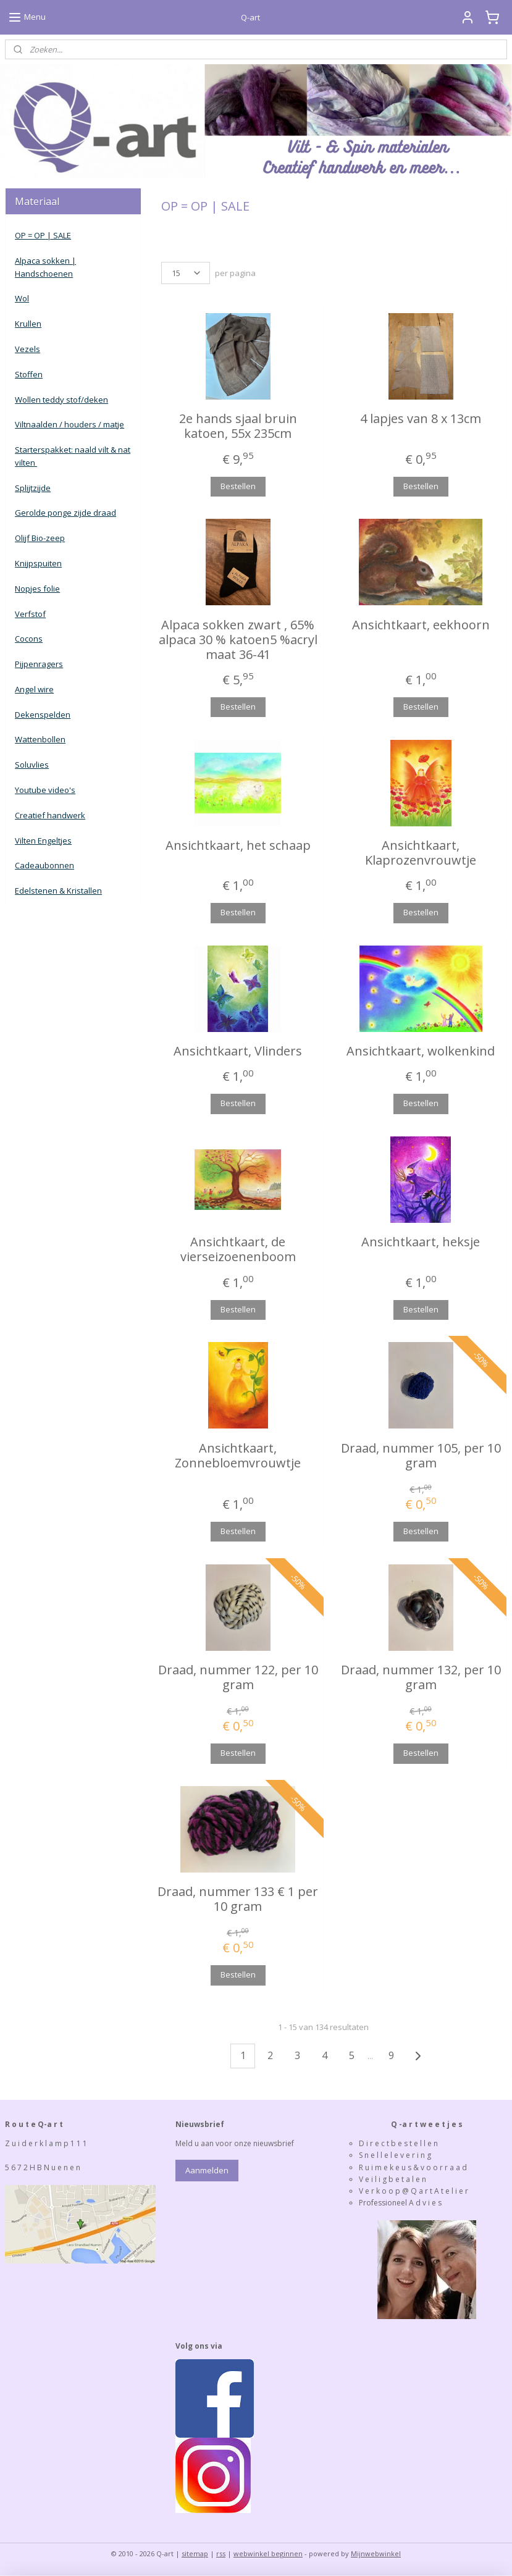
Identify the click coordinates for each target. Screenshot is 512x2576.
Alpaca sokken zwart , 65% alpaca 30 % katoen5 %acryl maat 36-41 (237, 639)
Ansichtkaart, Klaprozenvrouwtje (420, 852)
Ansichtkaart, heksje (420, 1242)
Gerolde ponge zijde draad (65, 512)
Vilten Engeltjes (43, 840)
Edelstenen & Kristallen (58, 890)
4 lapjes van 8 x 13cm (420, 418)
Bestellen (237, 485)
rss (220, 2553)
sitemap (195, 2553)
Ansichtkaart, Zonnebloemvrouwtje (238, 1455)
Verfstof (30, 613)
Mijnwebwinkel (376, 2553)
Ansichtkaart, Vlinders (238, 1051)
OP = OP (30, 235)
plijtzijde (35, 487)
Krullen (28, 323)
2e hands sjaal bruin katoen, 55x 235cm (237, 426)
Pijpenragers (39, 663)
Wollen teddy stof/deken (61, 399)
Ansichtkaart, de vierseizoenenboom (237, 1249)
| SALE (58, 235)
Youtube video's (45, 789)
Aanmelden (207, 2170)
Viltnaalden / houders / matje (69, 424)
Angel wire (34, 689)
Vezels (27, 349)
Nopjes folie (37, 588)
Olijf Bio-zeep (40, 537)
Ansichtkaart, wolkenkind (420, 1051)
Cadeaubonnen (44, 865)
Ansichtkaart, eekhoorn (420, 624)
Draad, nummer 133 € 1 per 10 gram (237, 1899)
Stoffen (29, 374)
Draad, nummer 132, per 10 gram (420, 1677)
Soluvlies (32, 764)
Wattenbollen (40, 739)
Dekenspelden (42, 714)
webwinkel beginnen (268, 2553)
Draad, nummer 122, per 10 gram (237, 1677)
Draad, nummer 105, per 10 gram (420, 1455)
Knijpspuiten (38, 563)
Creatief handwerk (50, 815)
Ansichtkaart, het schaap (237, 844)
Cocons (29, 638)
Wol (22, 298)
